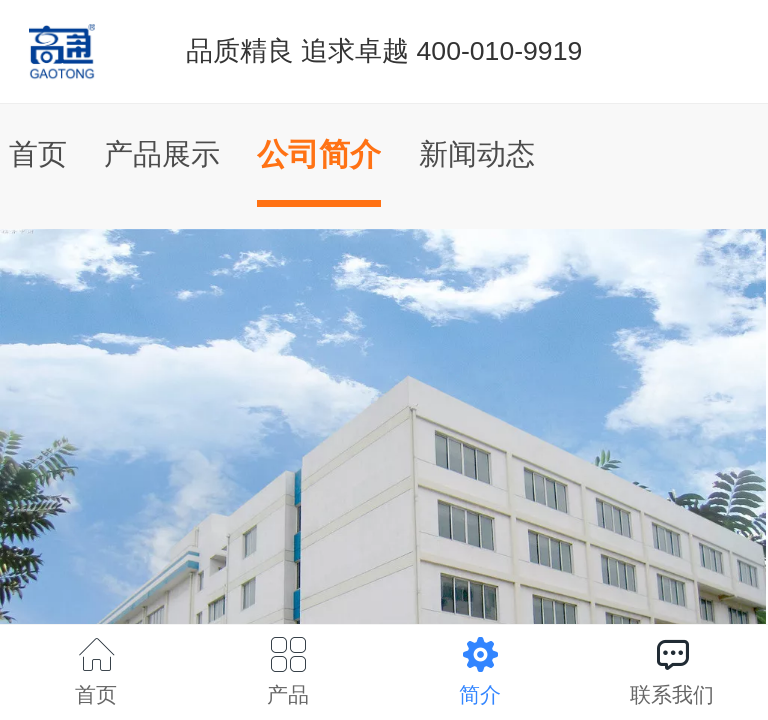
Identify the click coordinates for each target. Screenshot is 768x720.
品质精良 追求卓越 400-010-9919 (384, 51)
